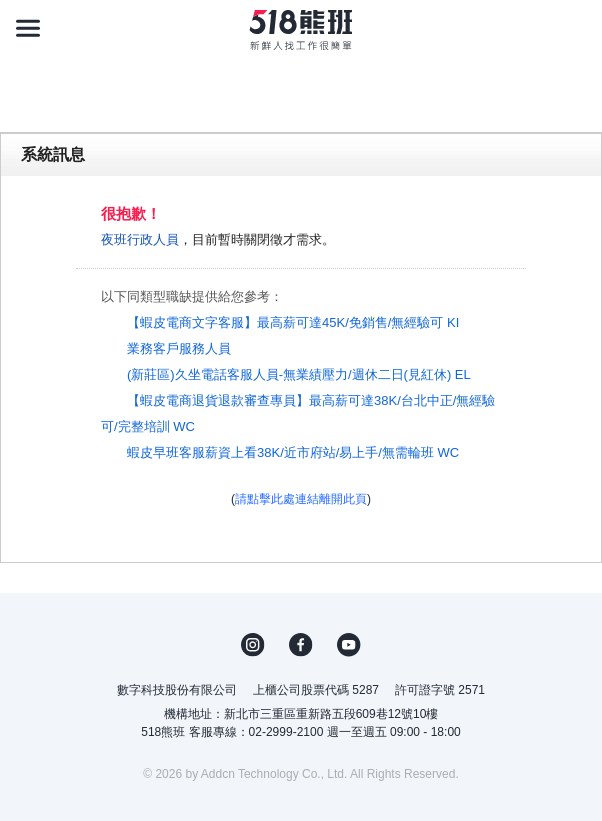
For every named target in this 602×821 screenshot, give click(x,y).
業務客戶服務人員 (179, 348)
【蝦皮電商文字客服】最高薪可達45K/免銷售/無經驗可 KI (293, 322)
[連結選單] (28, 28)
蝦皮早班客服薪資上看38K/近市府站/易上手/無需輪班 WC (293, 452)
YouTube (349, 645)
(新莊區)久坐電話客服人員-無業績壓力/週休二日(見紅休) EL (299, 374)
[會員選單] (574, 28)
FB (301, 645)
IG (253, 645)
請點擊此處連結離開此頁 (301, 499)
